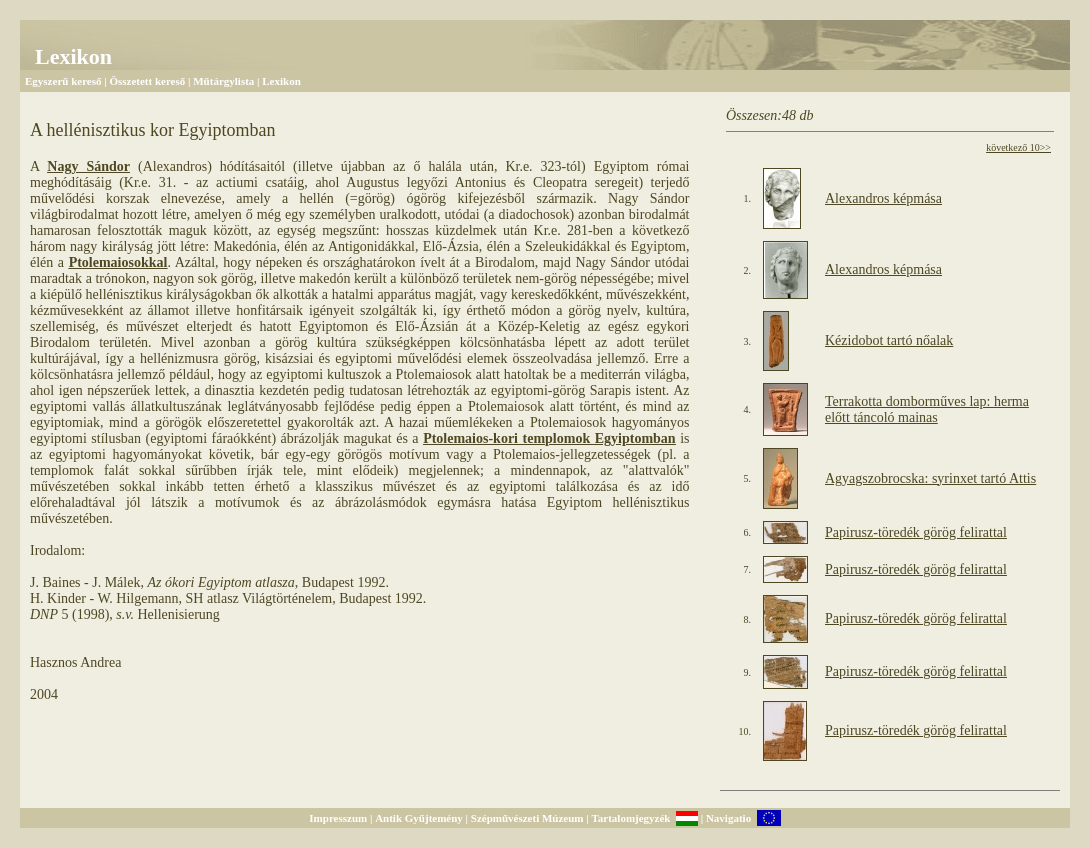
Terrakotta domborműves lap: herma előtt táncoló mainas (927, 409)
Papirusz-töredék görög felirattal (916, 532)
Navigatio (728, 818)
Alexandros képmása (883, 198)
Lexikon (281, 81)
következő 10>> (1018, 147)
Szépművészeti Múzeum (527, 818)
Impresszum (338, 818)
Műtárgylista (223, 81)
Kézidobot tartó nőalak (889, 340)
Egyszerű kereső (63, 81)
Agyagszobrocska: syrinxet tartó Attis (930, 478)
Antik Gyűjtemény (419, 818)
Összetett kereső (147, 81)
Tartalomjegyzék (630, 818)
